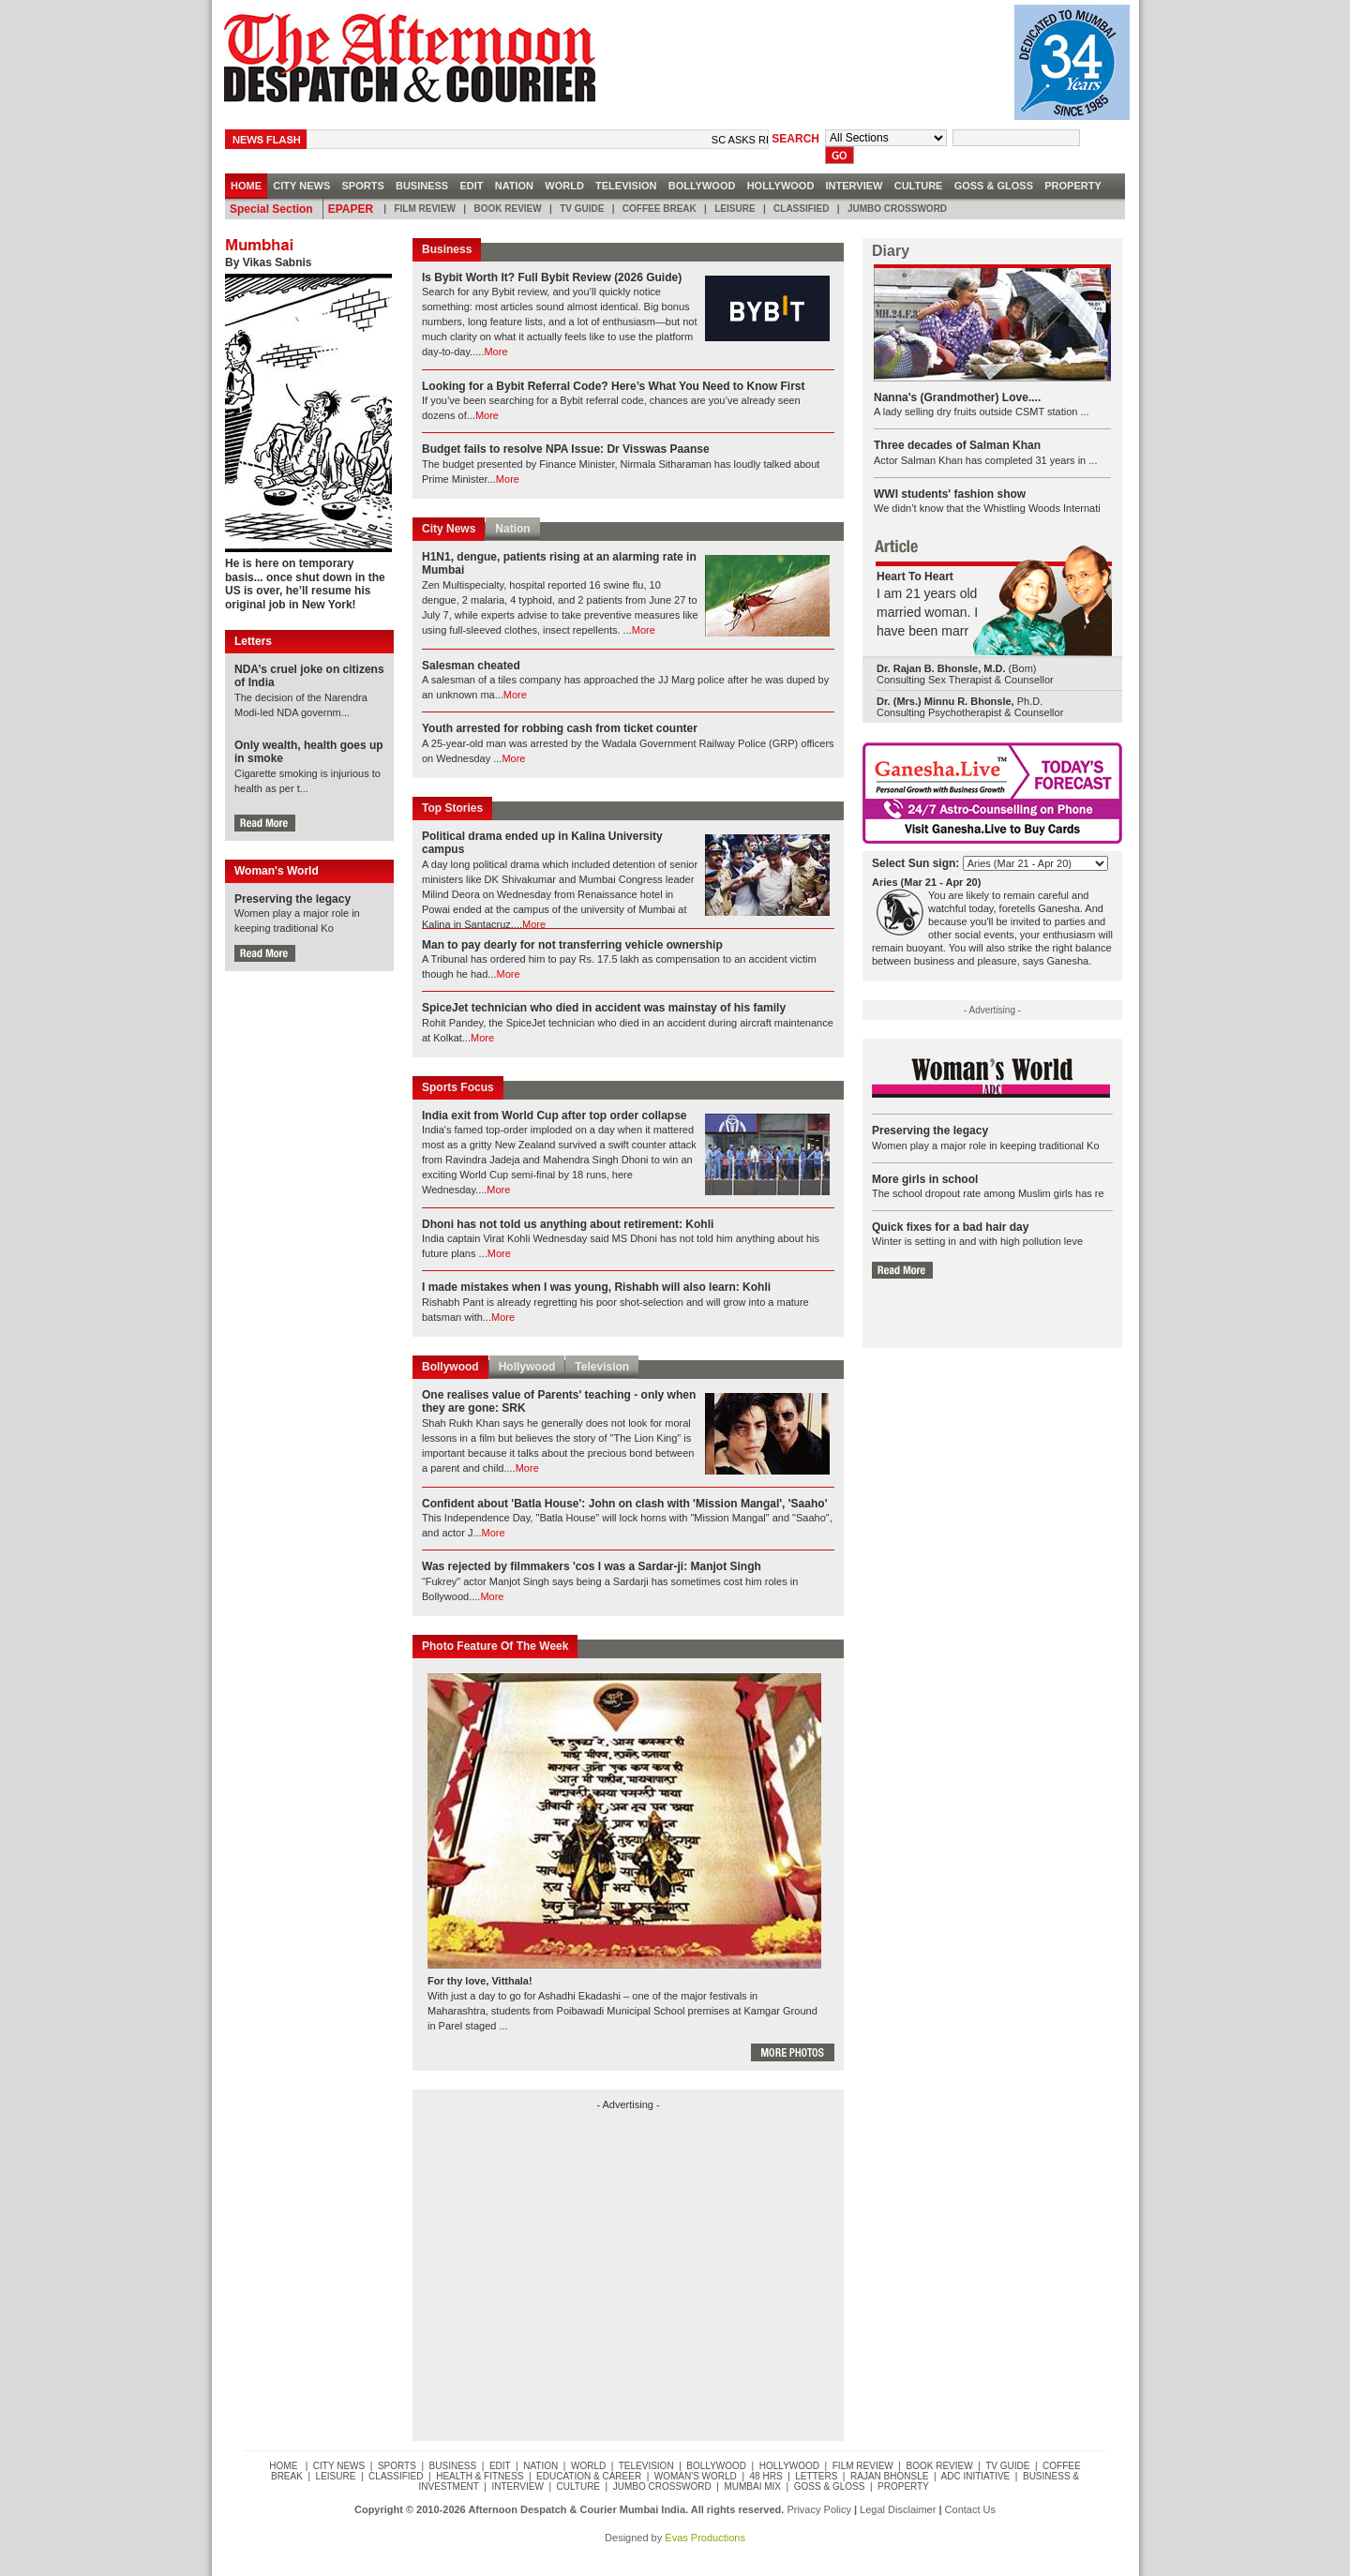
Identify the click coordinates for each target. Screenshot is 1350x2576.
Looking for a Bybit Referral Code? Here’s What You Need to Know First (613, 386)
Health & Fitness (479, 2476)
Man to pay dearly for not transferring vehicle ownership (572, 944)
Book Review (508, 208)
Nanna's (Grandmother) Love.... (957, 397)
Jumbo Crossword (897, 208)
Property (1073, 185)
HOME (246, 185)
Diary (890, 251)
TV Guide (582, 208)
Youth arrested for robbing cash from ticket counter (560, 728)
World (564, 185)
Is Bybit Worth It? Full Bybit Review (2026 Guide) (552, 277)
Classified (802, 208)
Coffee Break (659, 208)
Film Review (425, 208)
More (495, 351)
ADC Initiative (975, 2476)
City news (301, 185)
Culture (919, 185)
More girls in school (925, 1179)
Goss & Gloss (994, 185)
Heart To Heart (915, 576)
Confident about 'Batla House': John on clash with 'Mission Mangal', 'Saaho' (624, 1503)
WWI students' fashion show (950, 494)
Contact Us (970, 2509)
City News (448, 528)
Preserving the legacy (292, 899)
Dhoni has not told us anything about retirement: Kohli (567, 1224)
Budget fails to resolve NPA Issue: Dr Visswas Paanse (566, 449)
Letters (817, 2476)
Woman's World (696, 2476)
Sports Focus (458, 1087)
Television (626, 185)
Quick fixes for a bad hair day (950, 1227)
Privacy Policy (818, 2509)
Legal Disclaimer (898, 2509)
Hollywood (781, 185)
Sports (362, 185)
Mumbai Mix (753, 2486)
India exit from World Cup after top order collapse (554, 1115)
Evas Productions (705, 2537)
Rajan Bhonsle (889, 2476)
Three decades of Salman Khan (957, 445)
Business (422, 185)
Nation (514, 185)
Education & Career (588, 2476)
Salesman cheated (471, 665)
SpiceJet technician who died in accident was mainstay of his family (604, 1007)
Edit (471, 185)
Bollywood (702, 185)
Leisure (735, 208)
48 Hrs (766, 2476)
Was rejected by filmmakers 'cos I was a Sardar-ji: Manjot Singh (591, 1566)
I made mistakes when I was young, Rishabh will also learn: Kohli (596, 1287)
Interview (853, 185)
